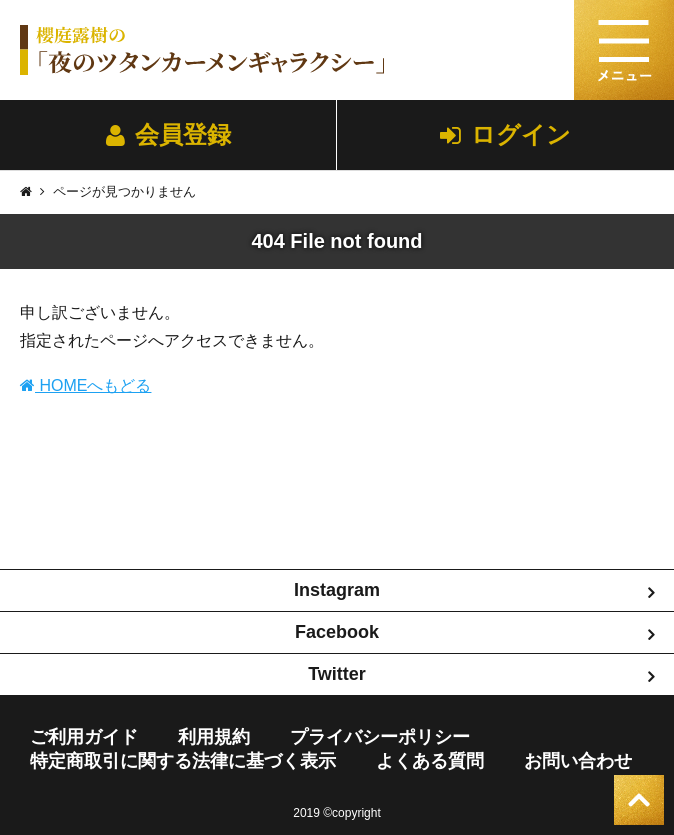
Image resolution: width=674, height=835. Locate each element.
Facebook (337, 632)
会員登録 (168, 134)
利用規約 (214, 737)
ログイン (505, 134)
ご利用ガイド (84, 737)
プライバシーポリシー (380, 737)
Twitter (337, 674)
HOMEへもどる (85, 385)
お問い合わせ (578, 761)
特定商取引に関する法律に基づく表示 (183, 761)
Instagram (337, 590)
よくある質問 (430, 761)
